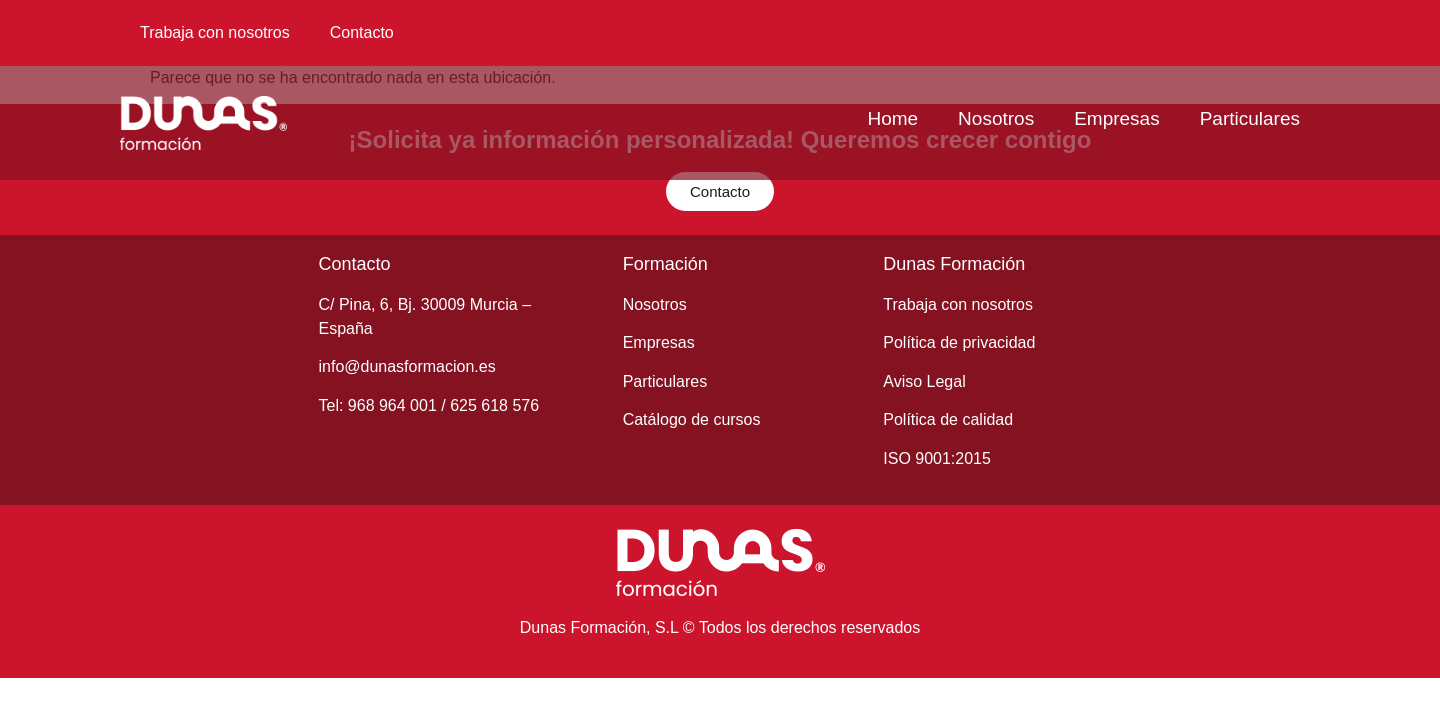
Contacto (362, 32)
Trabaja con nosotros (215, 32)
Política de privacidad (959, 342)
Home (892, 118)
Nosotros (996, 118)
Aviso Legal (924, 381)
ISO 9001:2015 (937, 458)
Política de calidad (948, 419)
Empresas (1117, 118)
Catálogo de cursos (692, 419)
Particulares (1250, 118)
